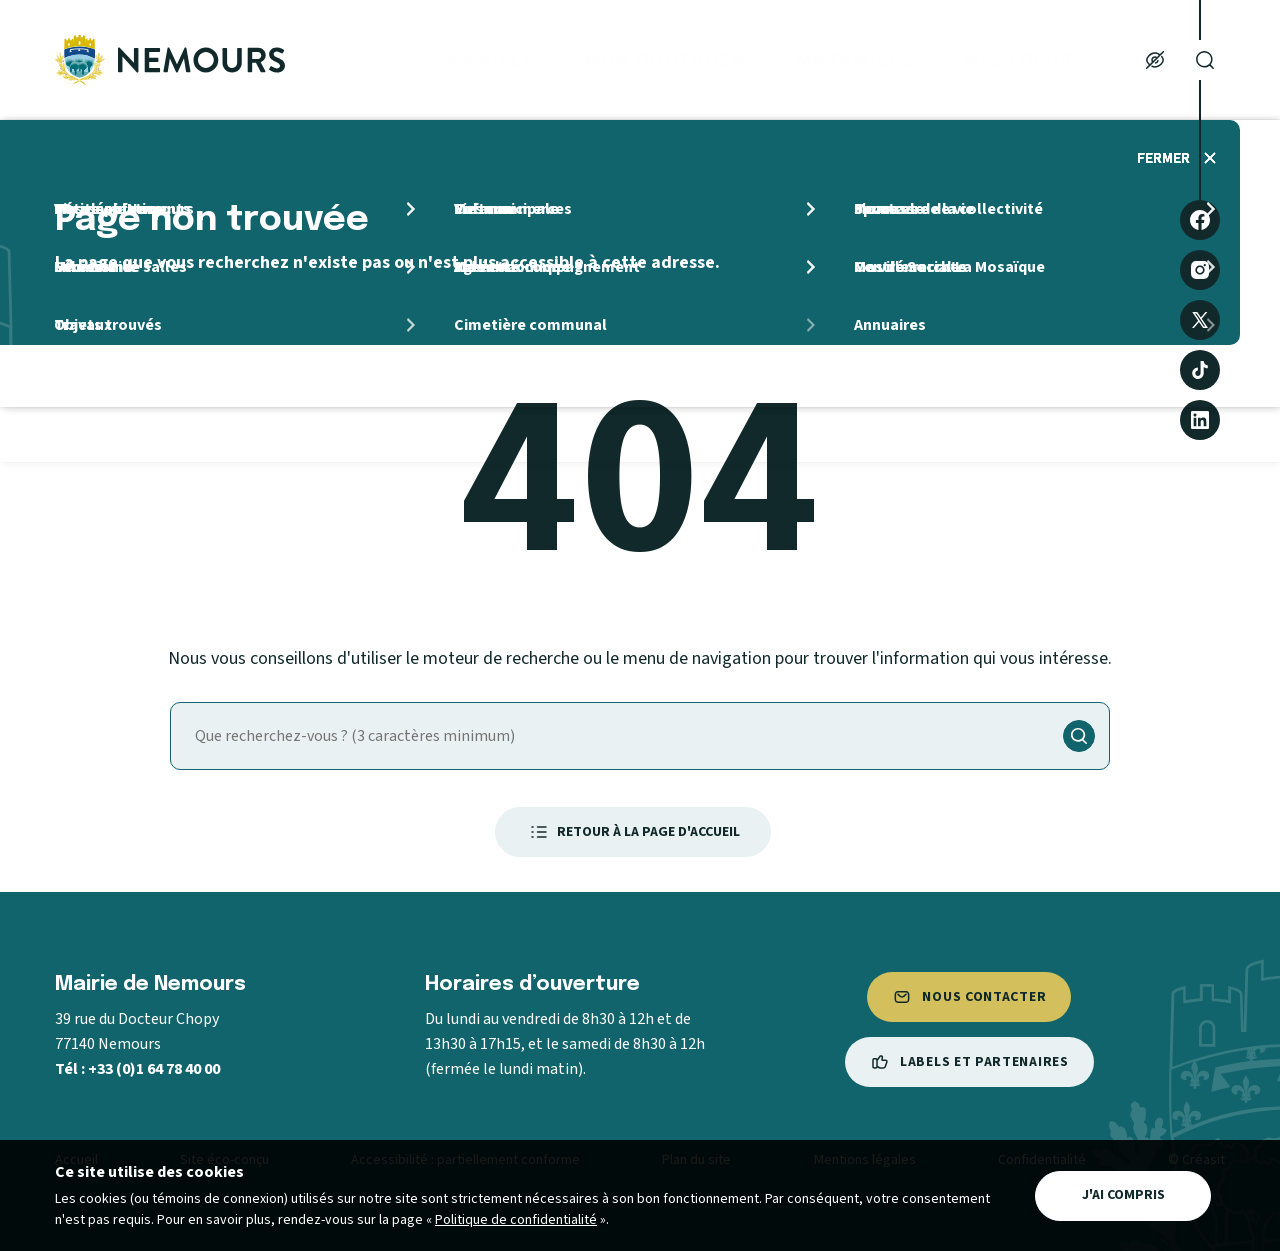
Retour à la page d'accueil (633, 832)
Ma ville (490, 60)
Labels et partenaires (969, 1062)
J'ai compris (1123, 1195)
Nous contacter (969, 997)
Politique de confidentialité (516, 1220)
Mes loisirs (1024, 60)
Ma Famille (854, 60)
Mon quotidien (665, 60)
